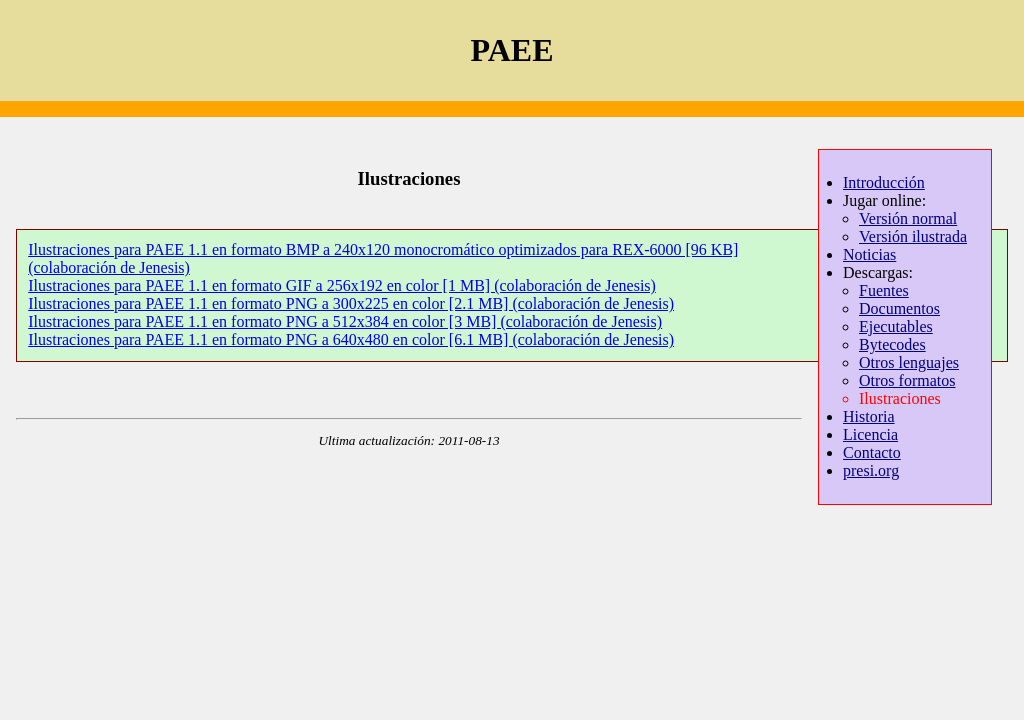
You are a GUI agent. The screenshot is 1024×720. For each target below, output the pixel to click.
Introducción (884, 182)
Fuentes (884, 290)
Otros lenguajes (909, 362)
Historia (869, 416)
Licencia (870, 434)
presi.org (871, 470)
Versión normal (908, 218)
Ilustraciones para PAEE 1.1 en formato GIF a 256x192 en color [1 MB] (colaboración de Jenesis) (342, 285)
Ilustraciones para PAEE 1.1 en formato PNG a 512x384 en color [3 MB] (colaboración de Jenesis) (345, 321)
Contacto (872, 452)
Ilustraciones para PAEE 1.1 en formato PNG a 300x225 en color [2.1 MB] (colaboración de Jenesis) (351, 303)
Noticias (869, 254)
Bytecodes (892, 344)
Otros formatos (907, 380)
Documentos (899, 308)
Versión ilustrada (913, 236)
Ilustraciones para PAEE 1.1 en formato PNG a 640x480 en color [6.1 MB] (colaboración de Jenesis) (351, 339)
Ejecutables (896, 326)
